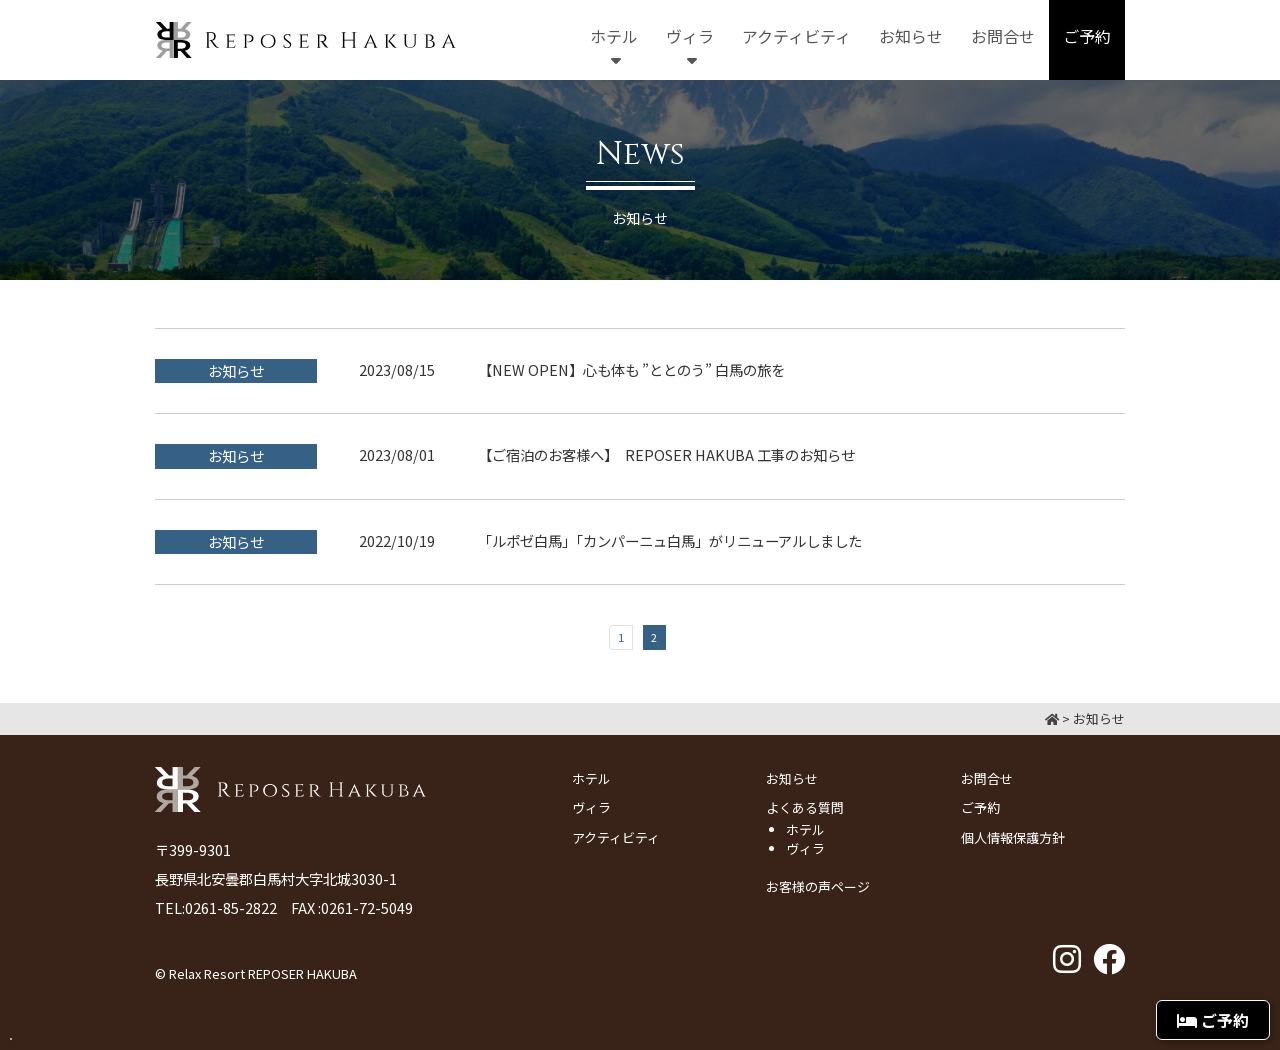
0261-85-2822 (231, 907)
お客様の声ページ (818, 886)
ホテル (591, 778)
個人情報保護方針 (1013, 837)
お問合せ (987, 778)
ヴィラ (591, 807)
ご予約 (980, 807)
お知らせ (792, 778)
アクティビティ (616, 837)
